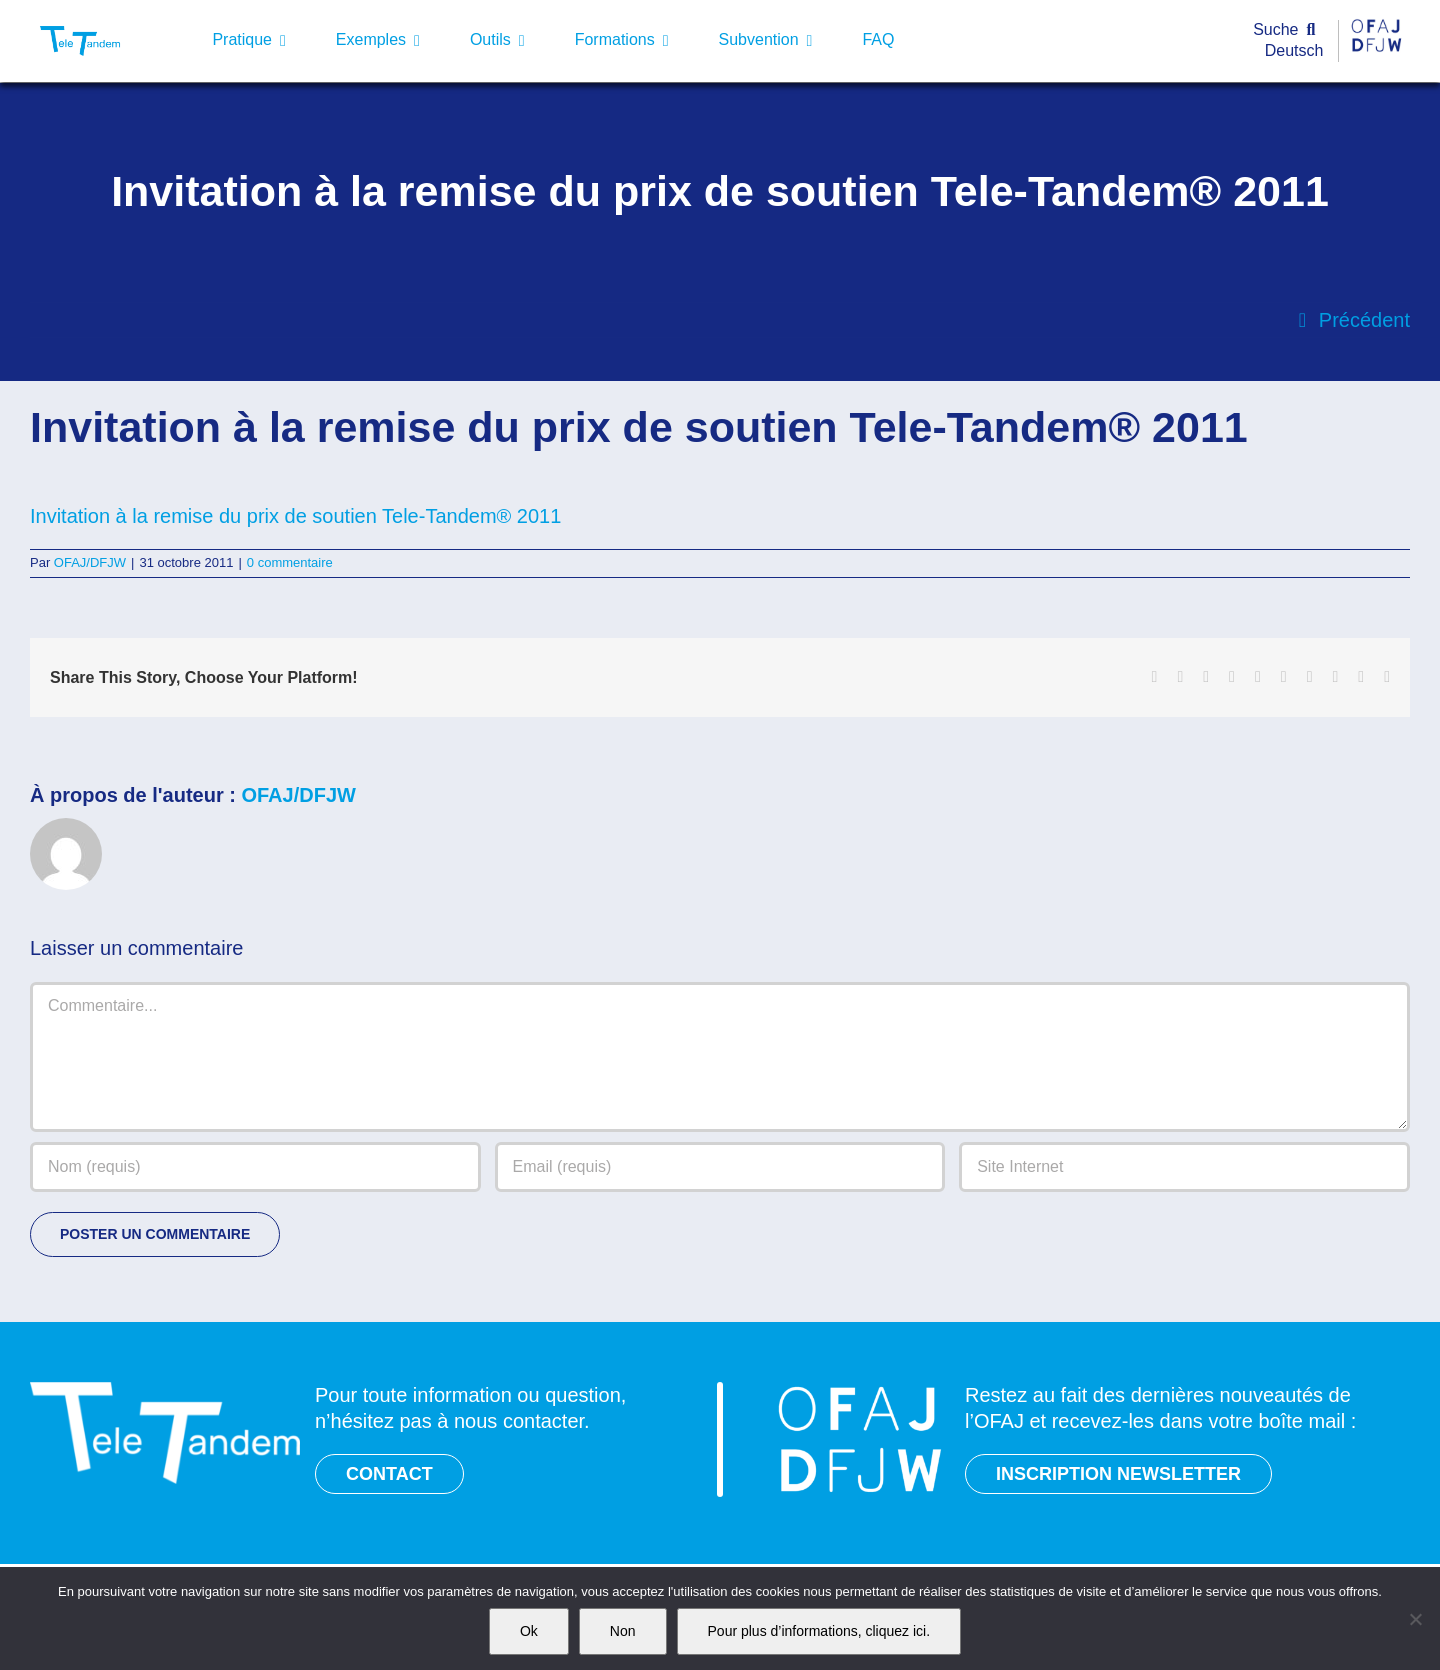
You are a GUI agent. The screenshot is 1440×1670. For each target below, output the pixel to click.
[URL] (1184, 1167)
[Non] (1415, 1619)
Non (623, 1631)
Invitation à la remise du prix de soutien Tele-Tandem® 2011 (295, 516)
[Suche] (1288, 30)
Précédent (1364, 320)
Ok (529, 1631)
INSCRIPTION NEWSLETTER (1118, 1474)
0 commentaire (290, 562)
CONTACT (389, 1474)
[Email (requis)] (720, 1167)
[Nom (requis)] (255, 1167)
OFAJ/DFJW (90, 562)
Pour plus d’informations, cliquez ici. (819, 1631)
